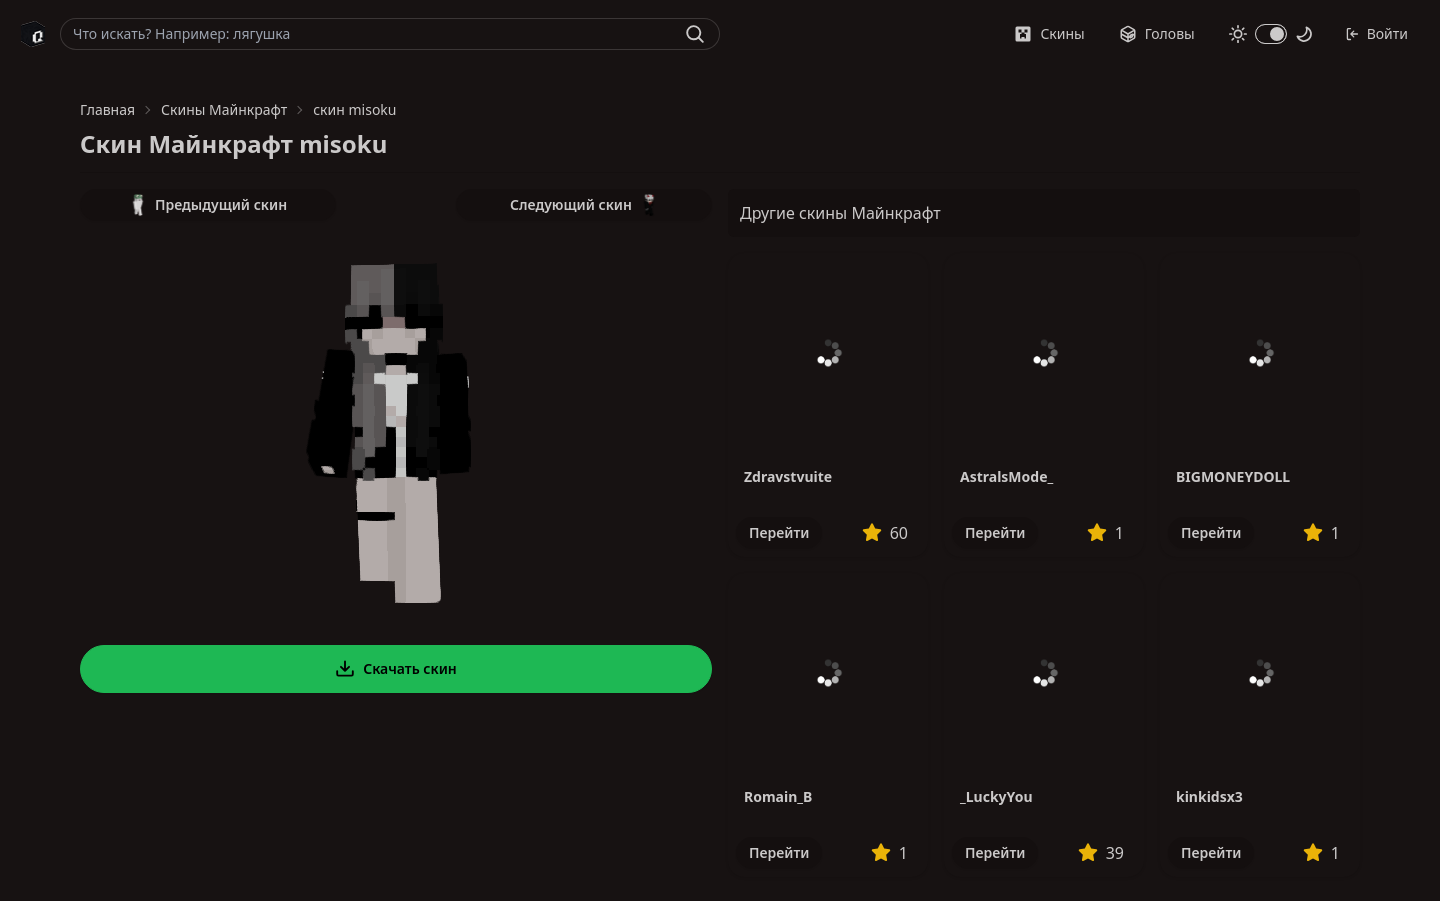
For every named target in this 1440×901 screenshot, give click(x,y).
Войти (1376, 33)
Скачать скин (396, 669)
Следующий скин (584, 205)
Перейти (779, 532)
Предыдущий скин (208, 205)
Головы (1157, 33)
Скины (1049, 33)
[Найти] (695, 34)
